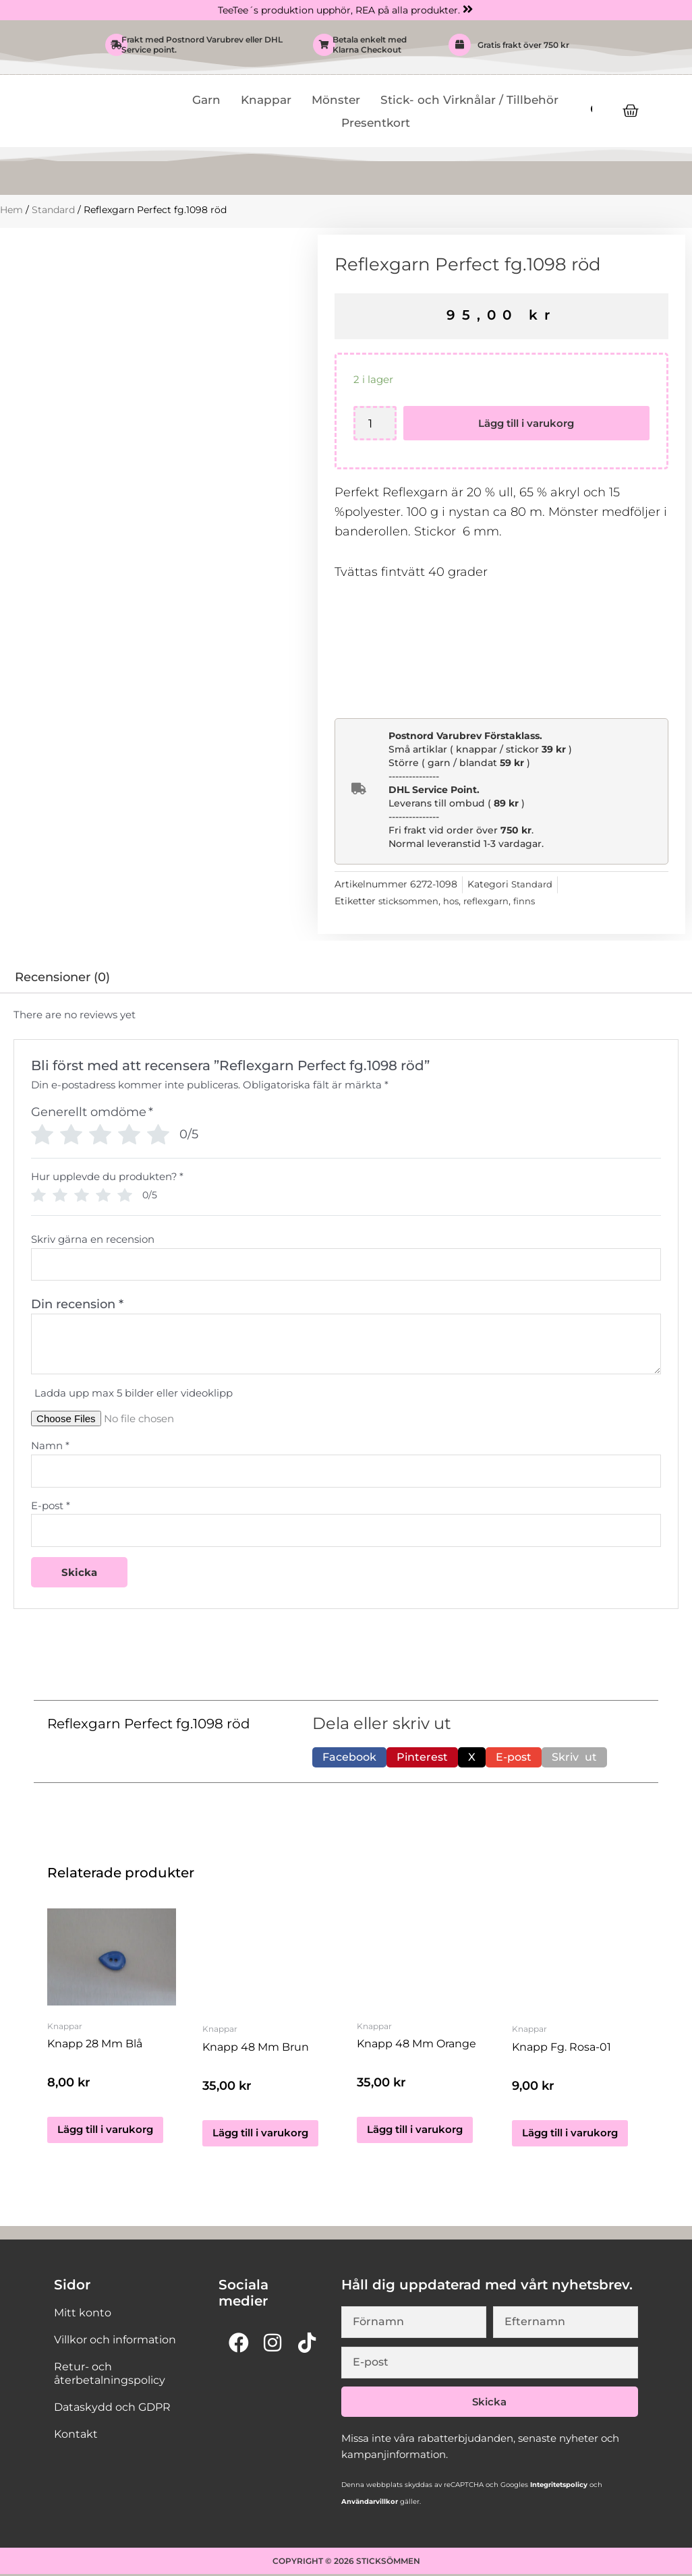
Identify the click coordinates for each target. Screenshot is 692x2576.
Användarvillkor (369, 2503)
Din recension (77, 1304)
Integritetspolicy (557, 2486)
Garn (206, 100)
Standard (53, 210)
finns (533, 901)
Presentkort (375, 123)
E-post (50, 1506)
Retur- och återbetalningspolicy (109, 2375)
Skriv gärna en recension (92, 1239)
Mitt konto (82, 2314)
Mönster (336, 100)
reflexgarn (493, 901)
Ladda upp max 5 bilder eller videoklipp (133, 1393)
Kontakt (76, 2436)
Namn (50, 1446)
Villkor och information (115, 2341)
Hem (11, 210)
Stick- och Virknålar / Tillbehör (469, 100)
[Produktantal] (375, 424)
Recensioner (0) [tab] (62, 977)
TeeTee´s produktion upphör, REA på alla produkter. (339, 10)
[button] (349, 1759)
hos (456, 901)
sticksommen (410, 901)
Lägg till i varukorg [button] (105, 2135)
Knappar (266, 100)
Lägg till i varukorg (527, 423)
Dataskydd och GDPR (112, 2409)
